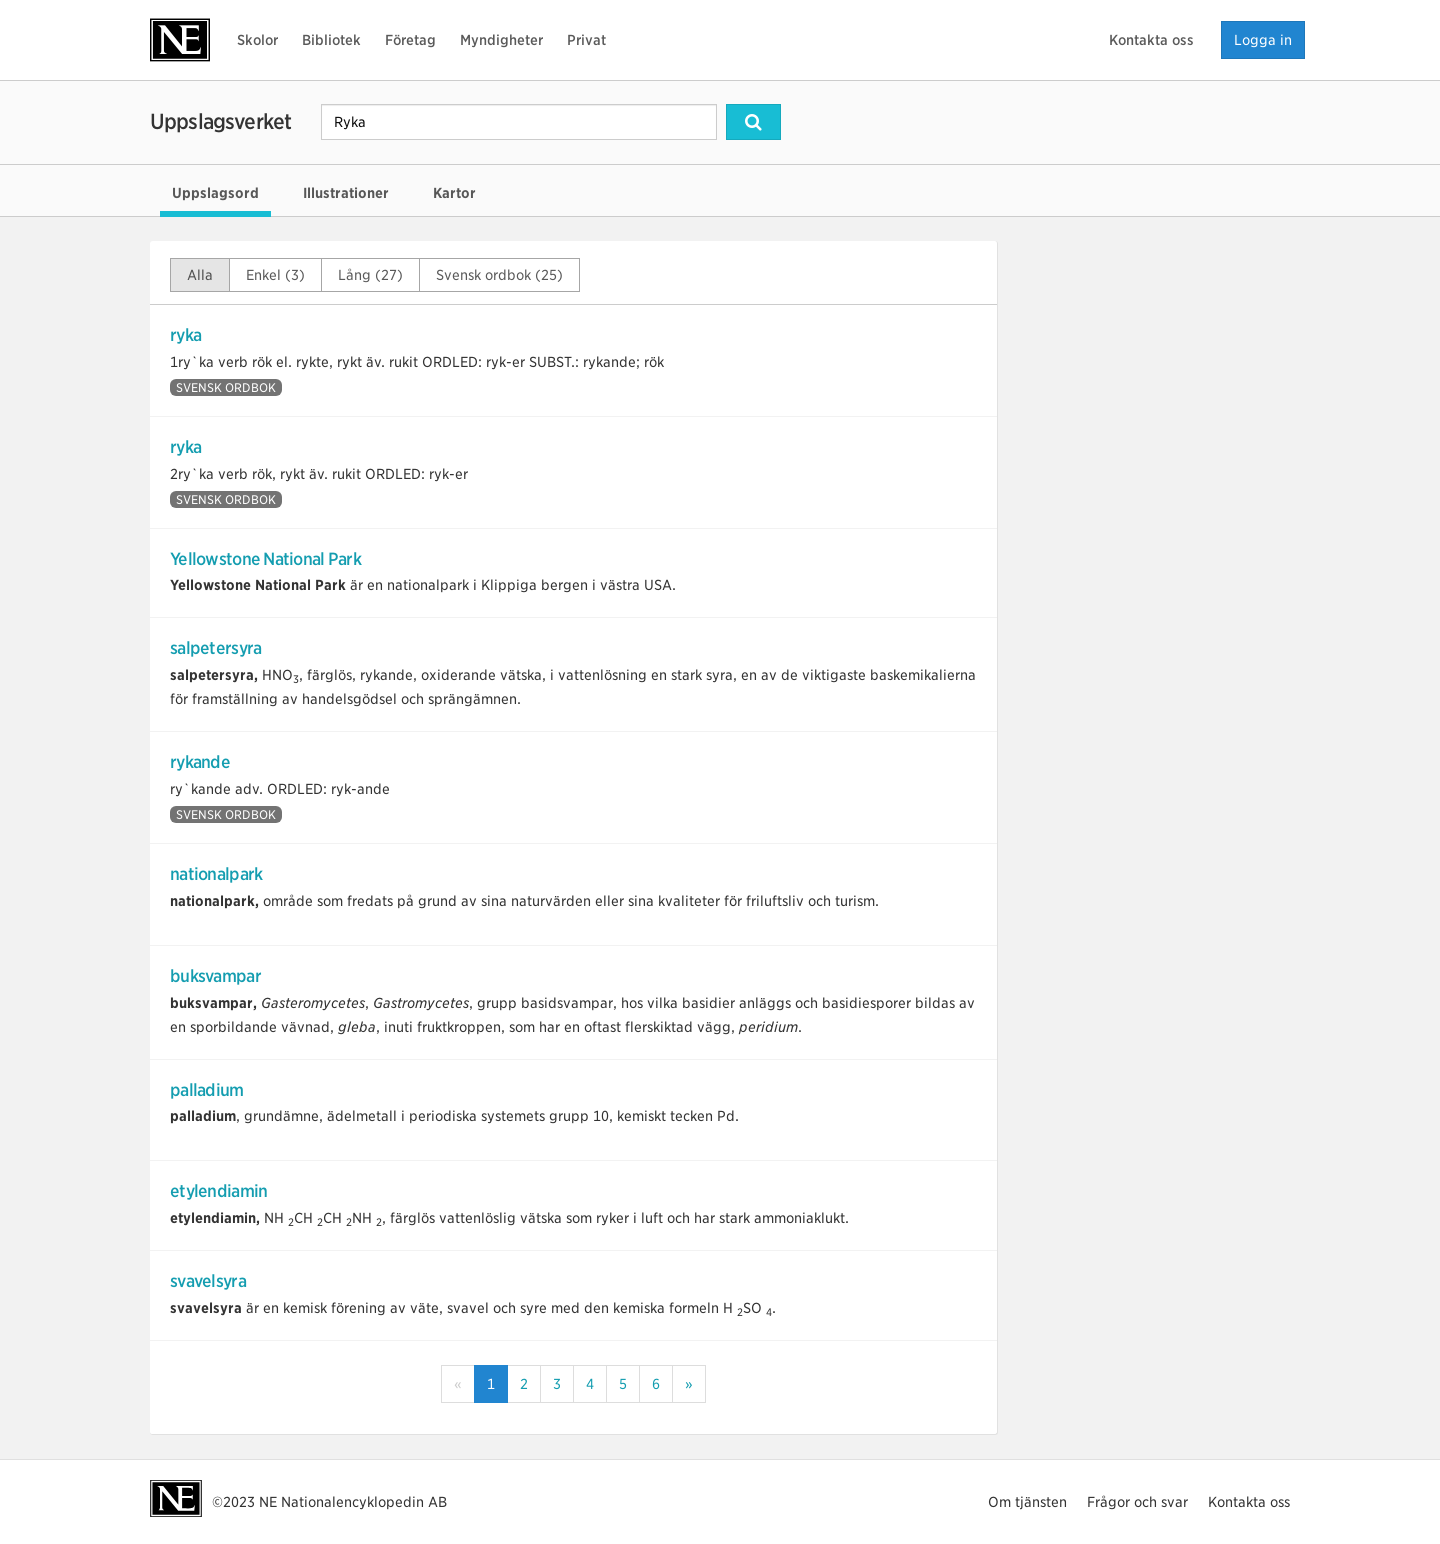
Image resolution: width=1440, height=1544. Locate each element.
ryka (185, 335)
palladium (207, 1090)
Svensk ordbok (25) (499, 275)
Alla (200, 275)
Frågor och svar (1137, 1502)
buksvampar (215, 976)
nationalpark (216, 874)
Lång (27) (370, 275)
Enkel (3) (275, 275)
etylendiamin (218, 1191)
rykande (200, 762)
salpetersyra (215, 648)
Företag (410, 40)
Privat (586, 40)
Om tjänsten (1027, 1502)
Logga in (1263, 40)
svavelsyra (208, 1281)
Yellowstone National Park (265, 559)
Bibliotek (331, 40)
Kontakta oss (1151, 40)
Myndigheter (501, 40)
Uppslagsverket (220, 121)
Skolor (257, 40)
